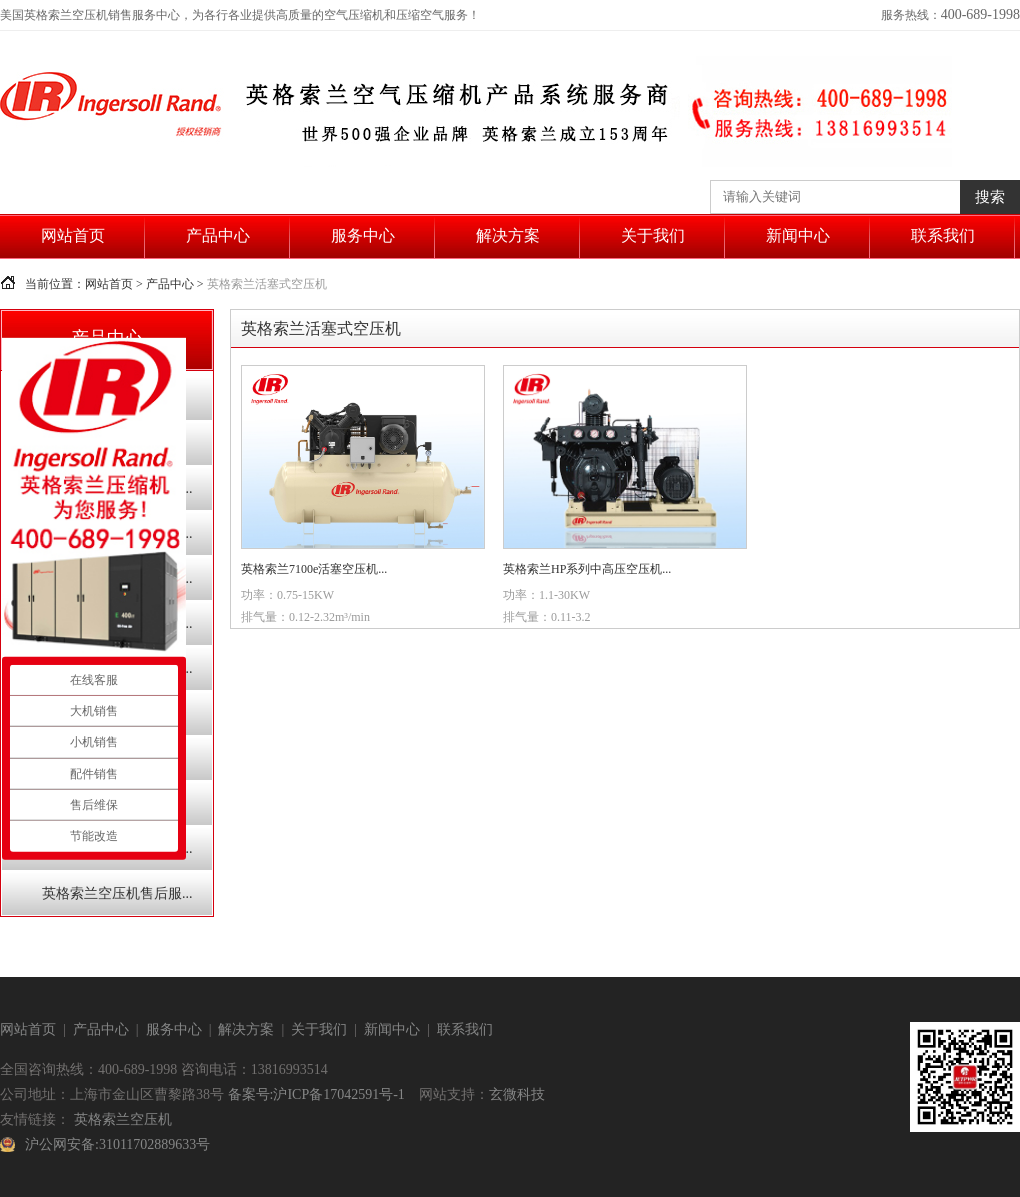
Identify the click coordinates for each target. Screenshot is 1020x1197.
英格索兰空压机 (123, 1119)
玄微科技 (517, 1094)
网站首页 (73, 235)
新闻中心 (798, 235)
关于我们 (653, 235)
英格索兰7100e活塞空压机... (314, 569)
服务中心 (363, 235)
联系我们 (943, 235)
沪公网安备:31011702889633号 (117, 1144)
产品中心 (218, 235)
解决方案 (508, 235)
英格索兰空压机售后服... (117, 893)
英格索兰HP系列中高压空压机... (587, 569)
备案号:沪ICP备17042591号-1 (316, 1094)
